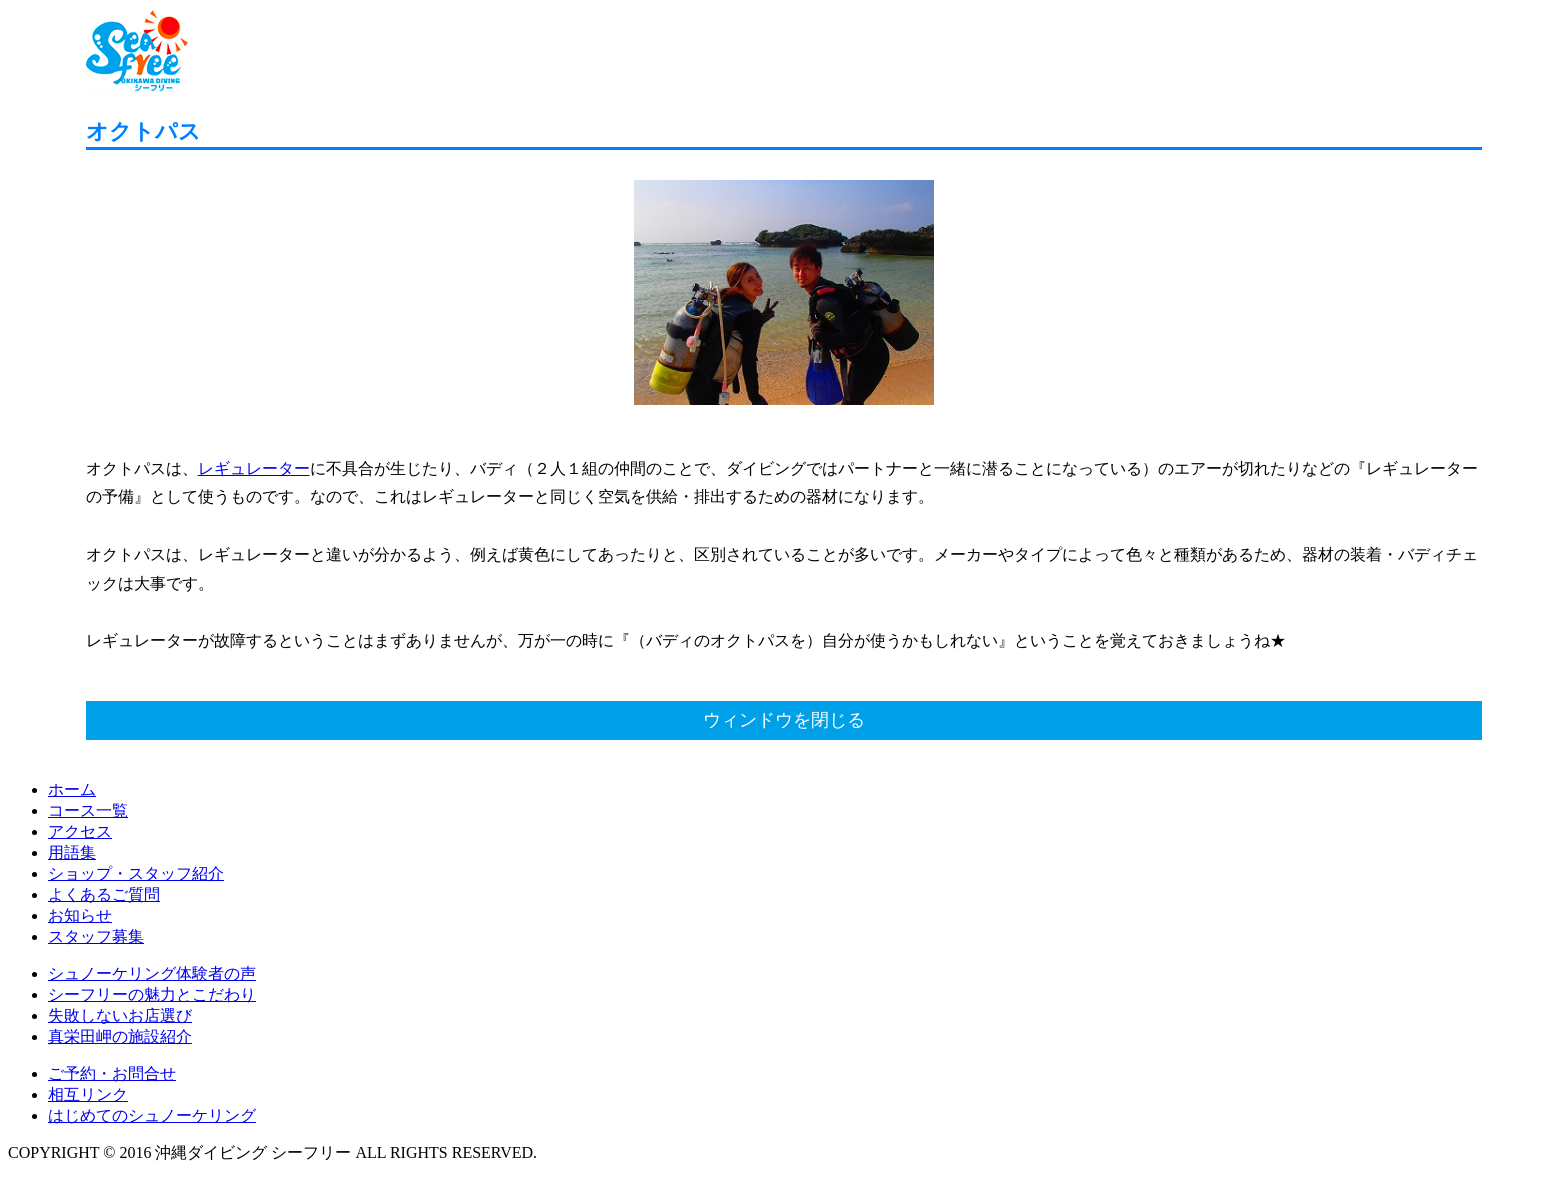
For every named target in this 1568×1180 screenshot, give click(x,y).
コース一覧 (88, 810)
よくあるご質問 (104, 894)
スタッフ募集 (96, 936)
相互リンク (88, 1094)
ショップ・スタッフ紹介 (136, 873)
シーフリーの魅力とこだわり (152, 994)
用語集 (72, 852)
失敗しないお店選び (120, 1015)
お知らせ (80, 915)
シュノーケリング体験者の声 (152, 973)
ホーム (72, 789)
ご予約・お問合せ (112, 1073)
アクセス (80, 831)
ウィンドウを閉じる (784, 720)
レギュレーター (254, 468)
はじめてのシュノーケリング (152, 1115)
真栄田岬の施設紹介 (120, 1036)
